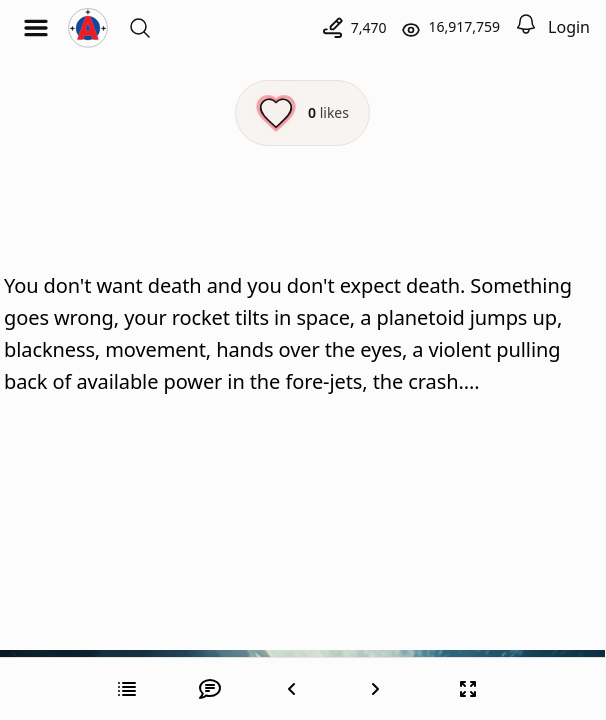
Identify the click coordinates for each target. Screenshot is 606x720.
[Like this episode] (302, 113)
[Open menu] (36, 28)
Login (569, 27)
